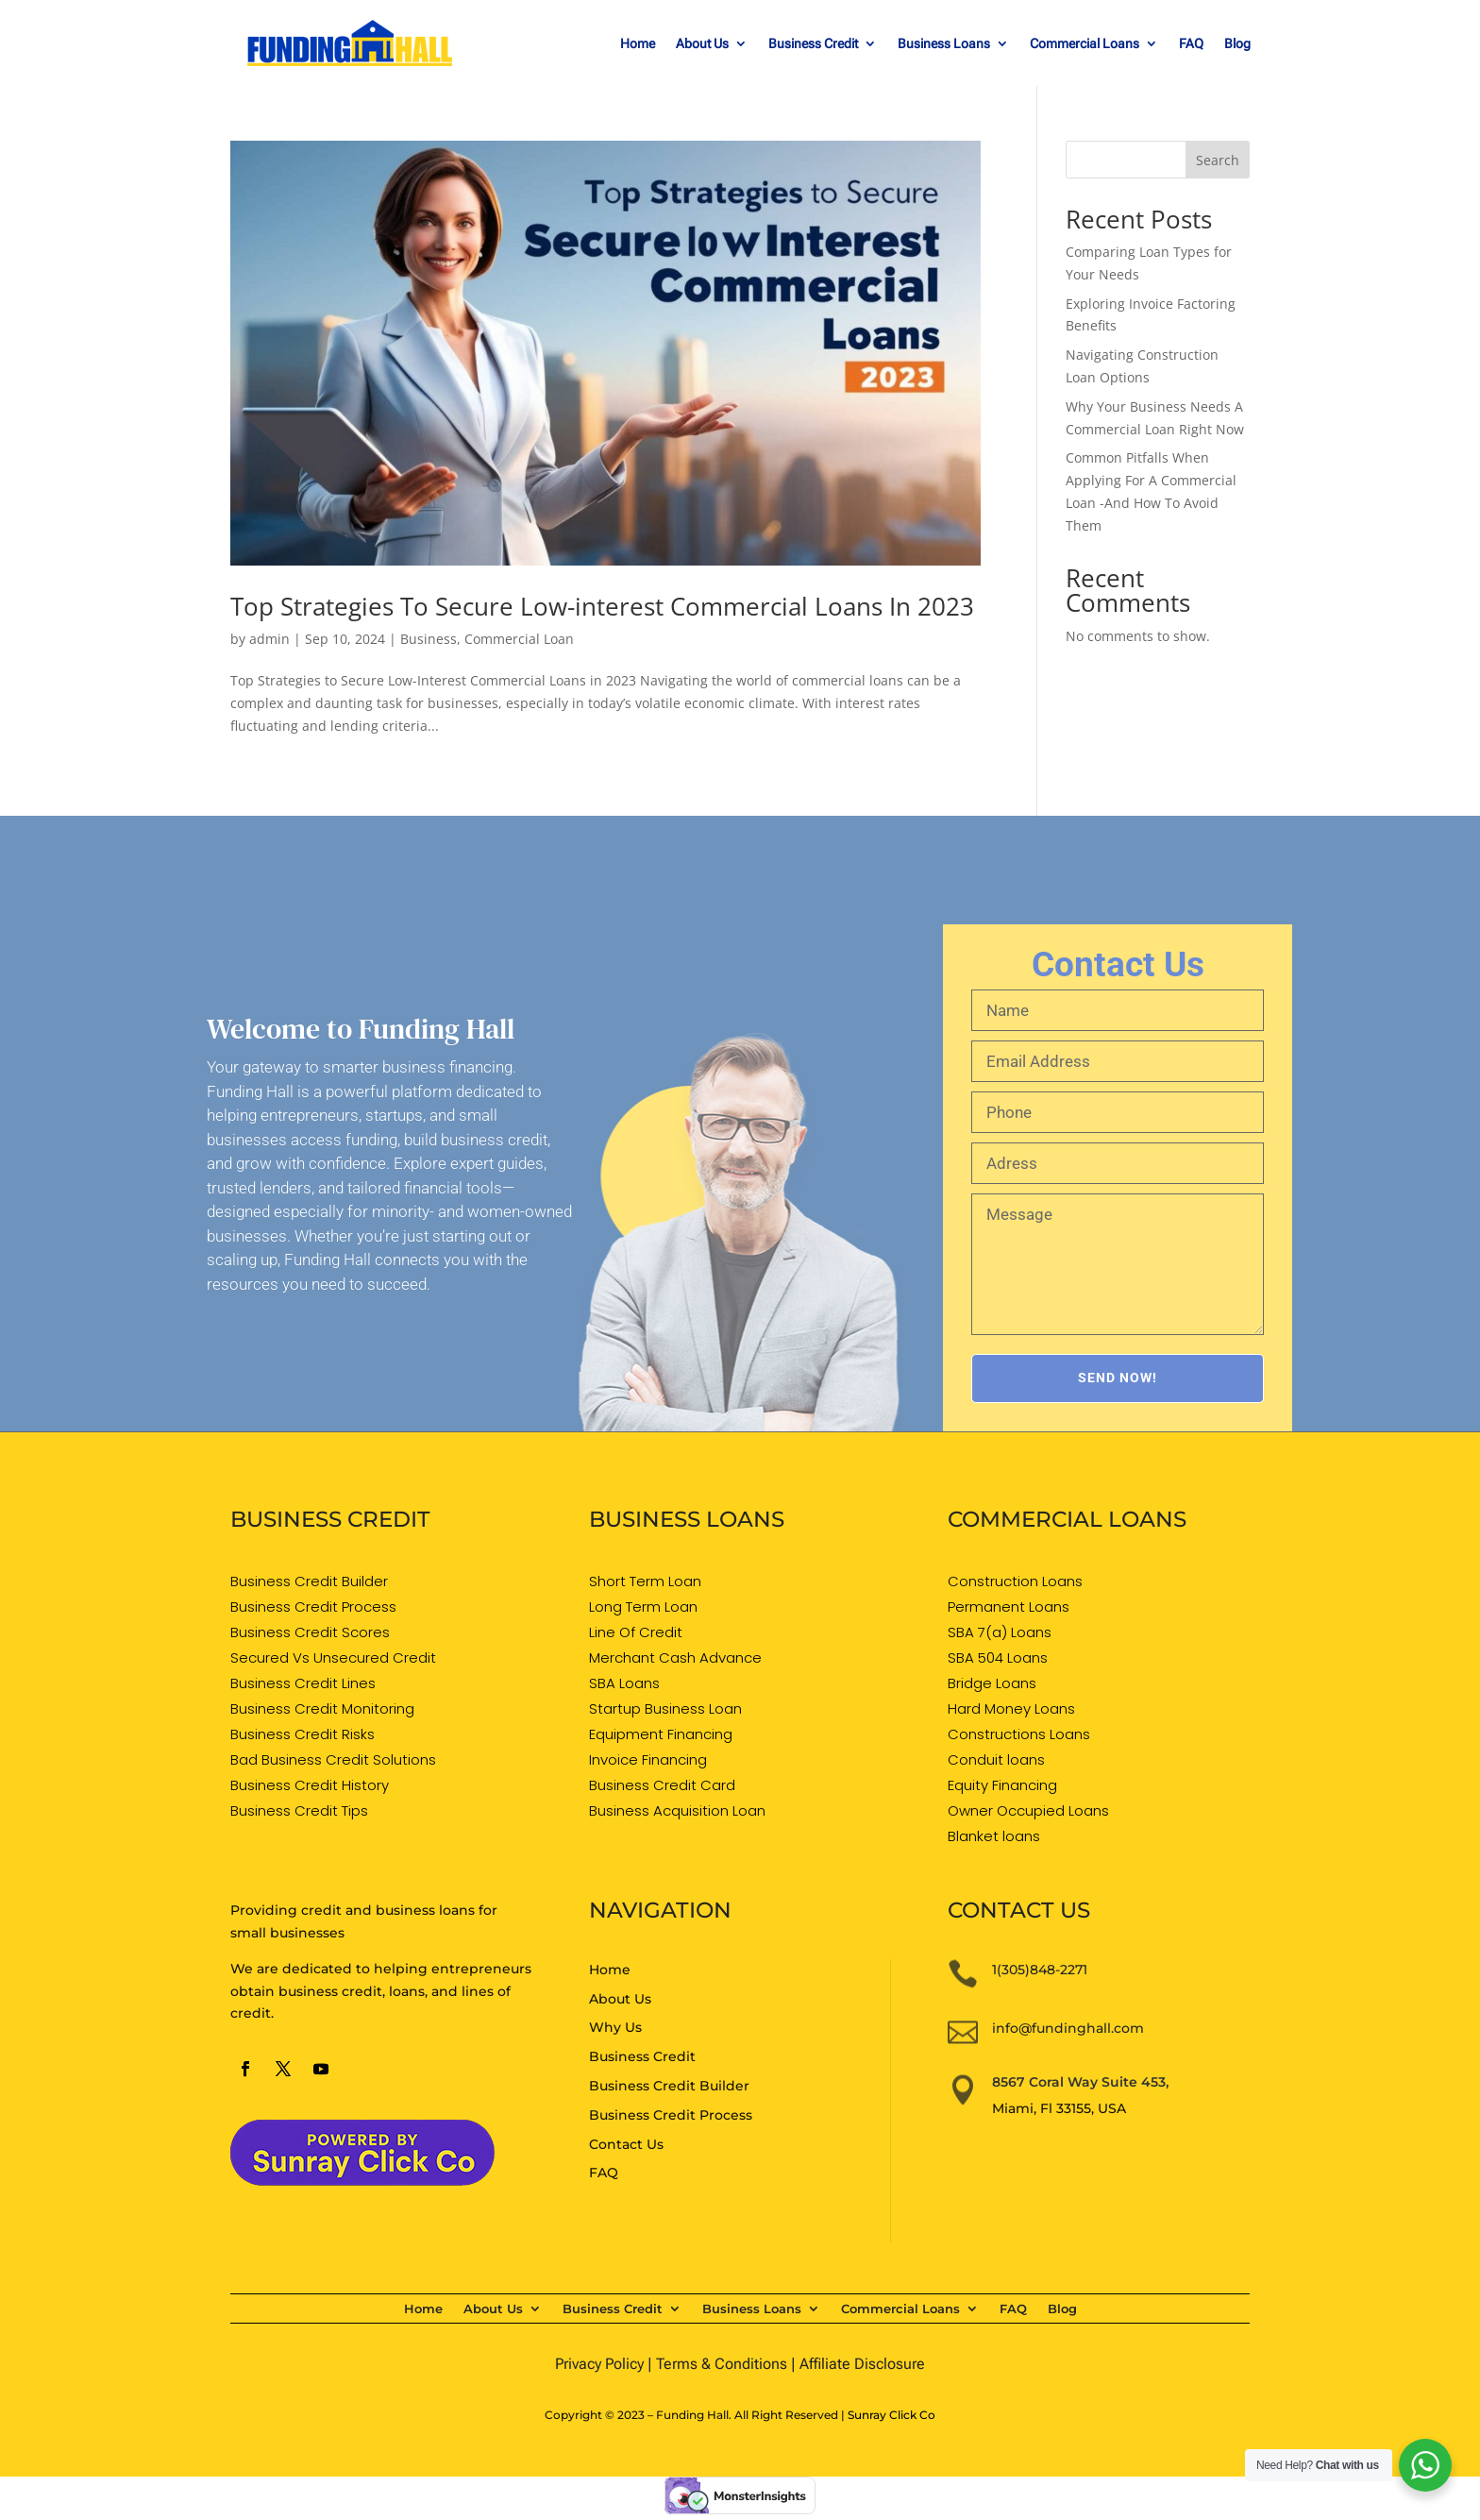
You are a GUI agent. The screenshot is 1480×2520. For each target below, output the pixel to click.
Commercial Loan (519, 639)
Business (428, 639)
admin (269, 639)
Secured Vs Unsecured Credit (333, 1657)
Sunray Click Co (891, 2415)
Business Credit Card (662, 1785)
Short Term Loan (645, 1581)
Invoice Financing (648, 1759)
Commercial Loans (1084, 44)
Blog (1237, 44)
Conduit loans (996, 1759)
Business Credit (813, 44)
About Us (702, 44)
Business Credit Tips (299, 1810)
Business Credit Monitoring (322, 1708)
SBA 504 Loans (998, 1657)
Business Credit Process (313, 1606)
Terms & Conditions (721, 2364)
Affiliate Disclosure (862, 2364)
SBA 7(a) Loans (999, 1632)
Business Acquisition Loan (677, 1810)
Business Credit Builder (309, 1581)
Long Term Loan (643, 1606)
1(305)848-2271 (1039, 1969)
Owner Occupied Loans (1028, 1810)
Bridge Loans (992, 1683)
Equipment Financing (660, 1734)
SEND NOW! (1117, 1377)
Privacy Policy (599, 2364)
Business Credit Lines (303, 1683)
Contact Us (626, 2144)
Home (637, 44)
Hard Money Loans (1011, 1708)
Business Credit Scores (310, 1632)
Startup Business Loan (665, 1708)
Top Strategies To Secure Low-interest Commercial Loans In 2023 (602, 606)
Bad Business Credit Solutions (333, 1759)
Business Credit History (309, 1785)
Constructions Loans (1019, 1734)
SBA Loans (624, 1683)
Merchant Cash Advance (675, 1657)
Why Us (615, 2027)
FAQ (1191, 44)
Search (1217, 160)
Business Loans (944, 44)
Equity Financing (1002, 1785)
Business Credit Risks (302, 1734)
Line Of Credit (635, 1632)
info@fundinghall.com (1068, 2028)
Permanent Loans (1008, 1606)
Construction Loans (1015, 1581)
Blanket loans (994, 1836)
